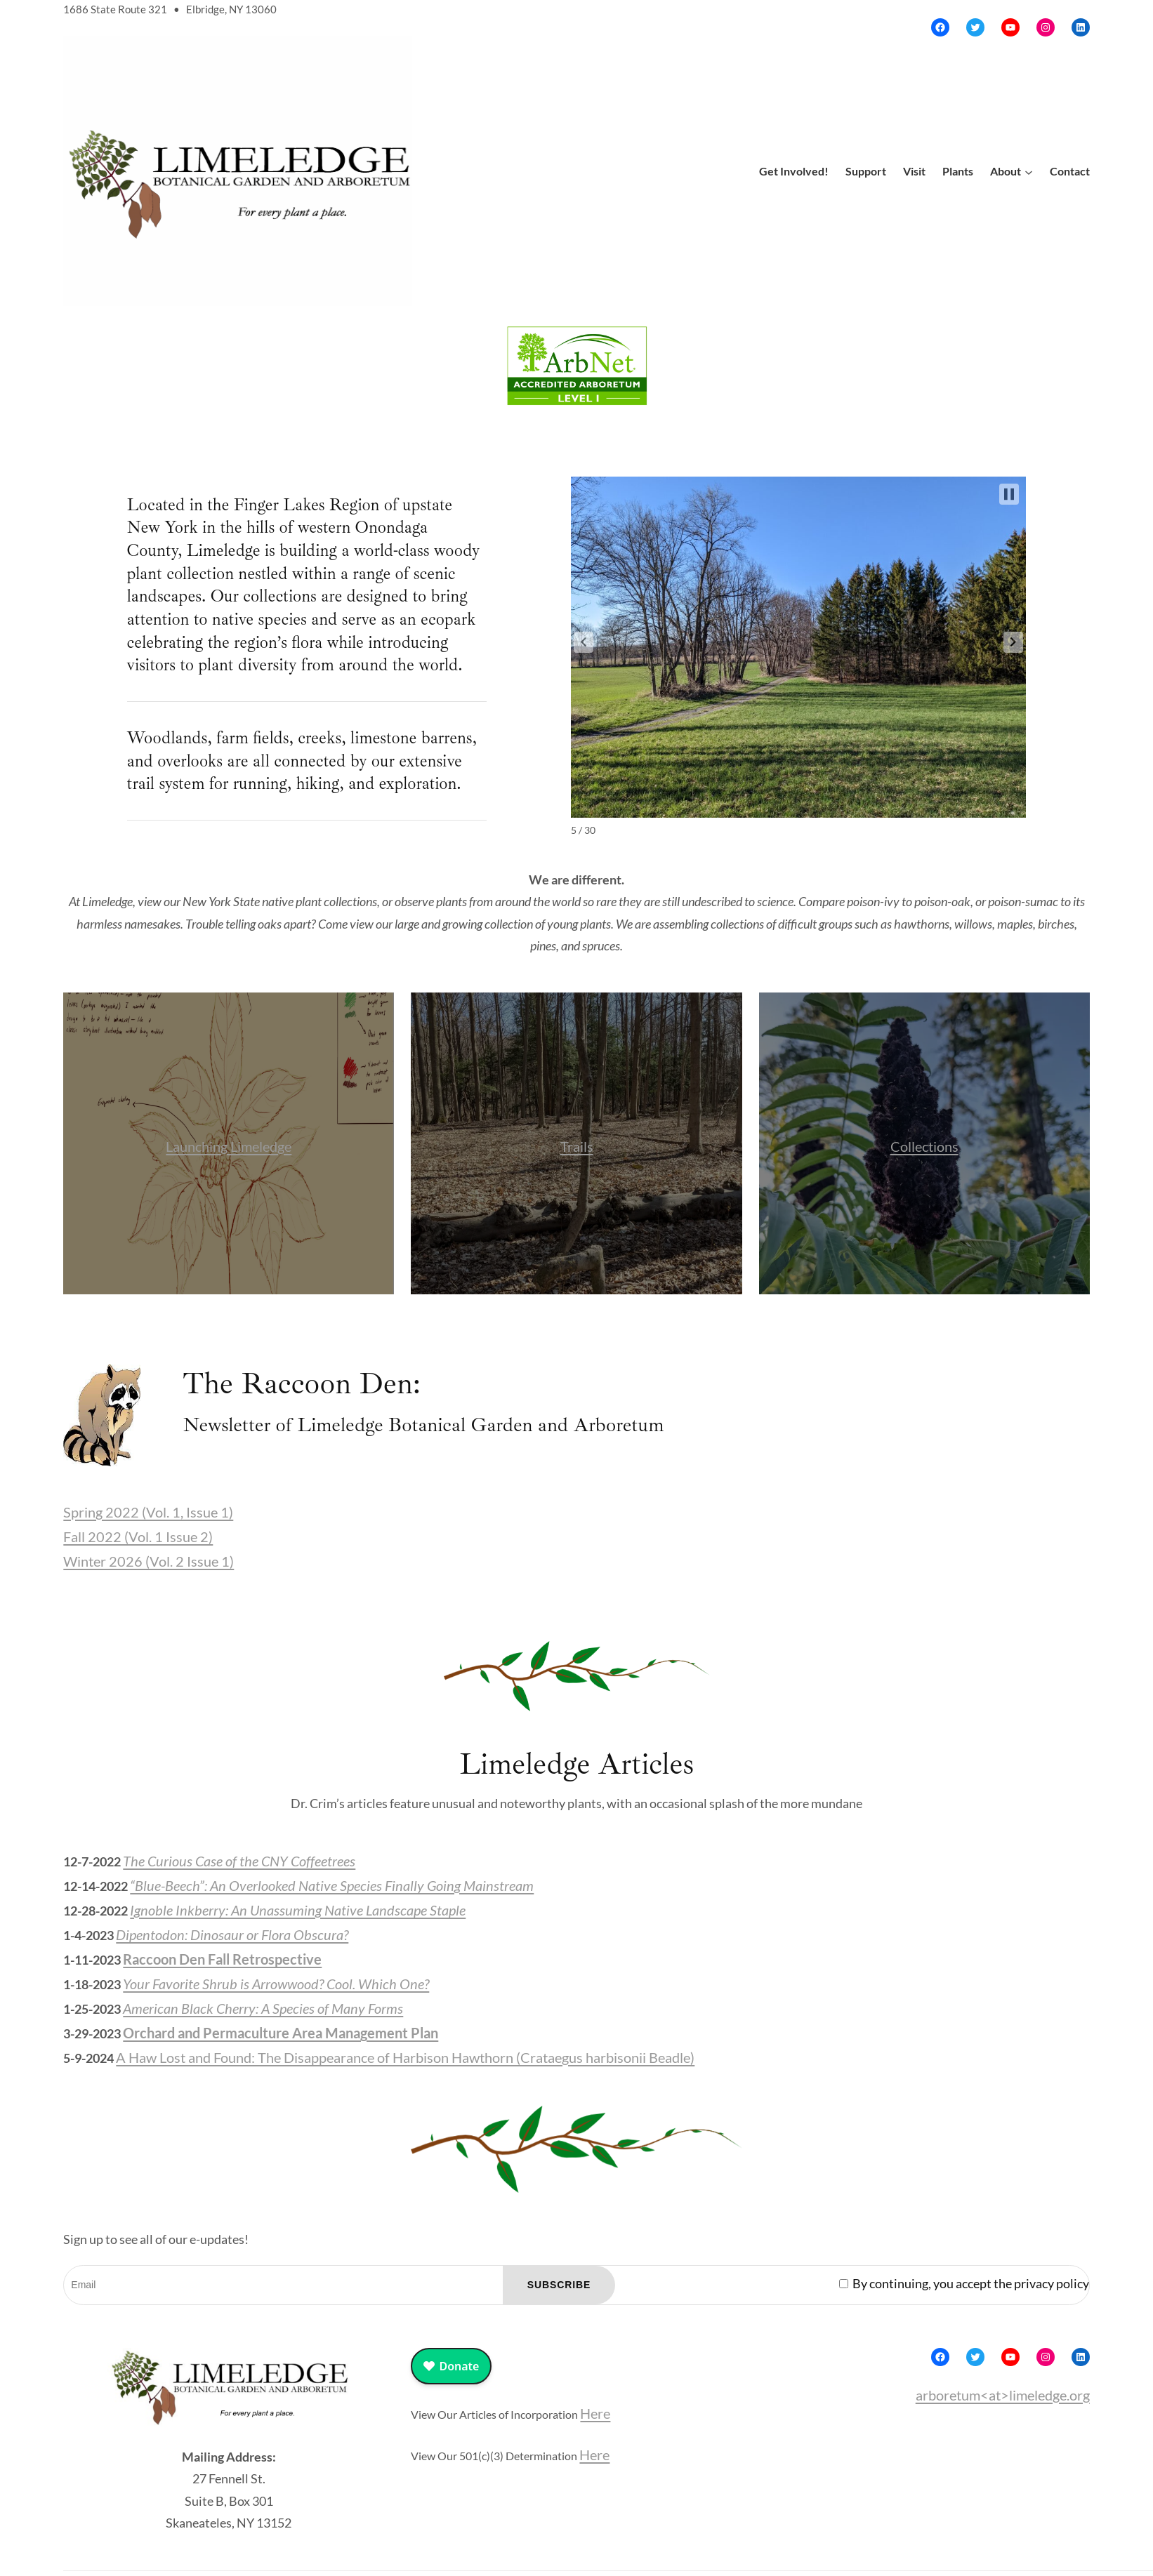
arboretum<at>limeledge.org (1003, 2394)
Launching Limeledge (228, 1146)
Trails (576, 1146)
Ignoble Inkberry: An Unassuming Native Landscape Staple (298, 1909)
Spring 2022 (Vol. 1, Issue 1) (148, 1511)
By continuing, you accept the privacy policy (964, 2283)
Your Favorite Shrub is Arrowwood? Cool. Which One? (276, 1983)
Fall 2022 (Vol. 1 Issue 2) (138, 1536)
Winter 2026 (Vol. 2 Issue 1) (148, 1561)
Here (595, 2413)
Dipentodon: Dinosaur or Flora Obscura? (232, 1934)
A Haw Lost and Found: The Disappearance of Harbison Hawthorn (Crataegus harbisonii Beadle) (405, 2057)
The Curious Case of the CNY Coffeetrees (239, 1860)
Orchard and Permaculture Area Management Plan (280, 2032)
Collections (924, 1146)
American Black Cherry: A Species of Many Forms (263, 2008)
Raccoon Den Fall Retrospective (222, 1959)
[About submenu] (1028, 171)
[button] (583, 642)
